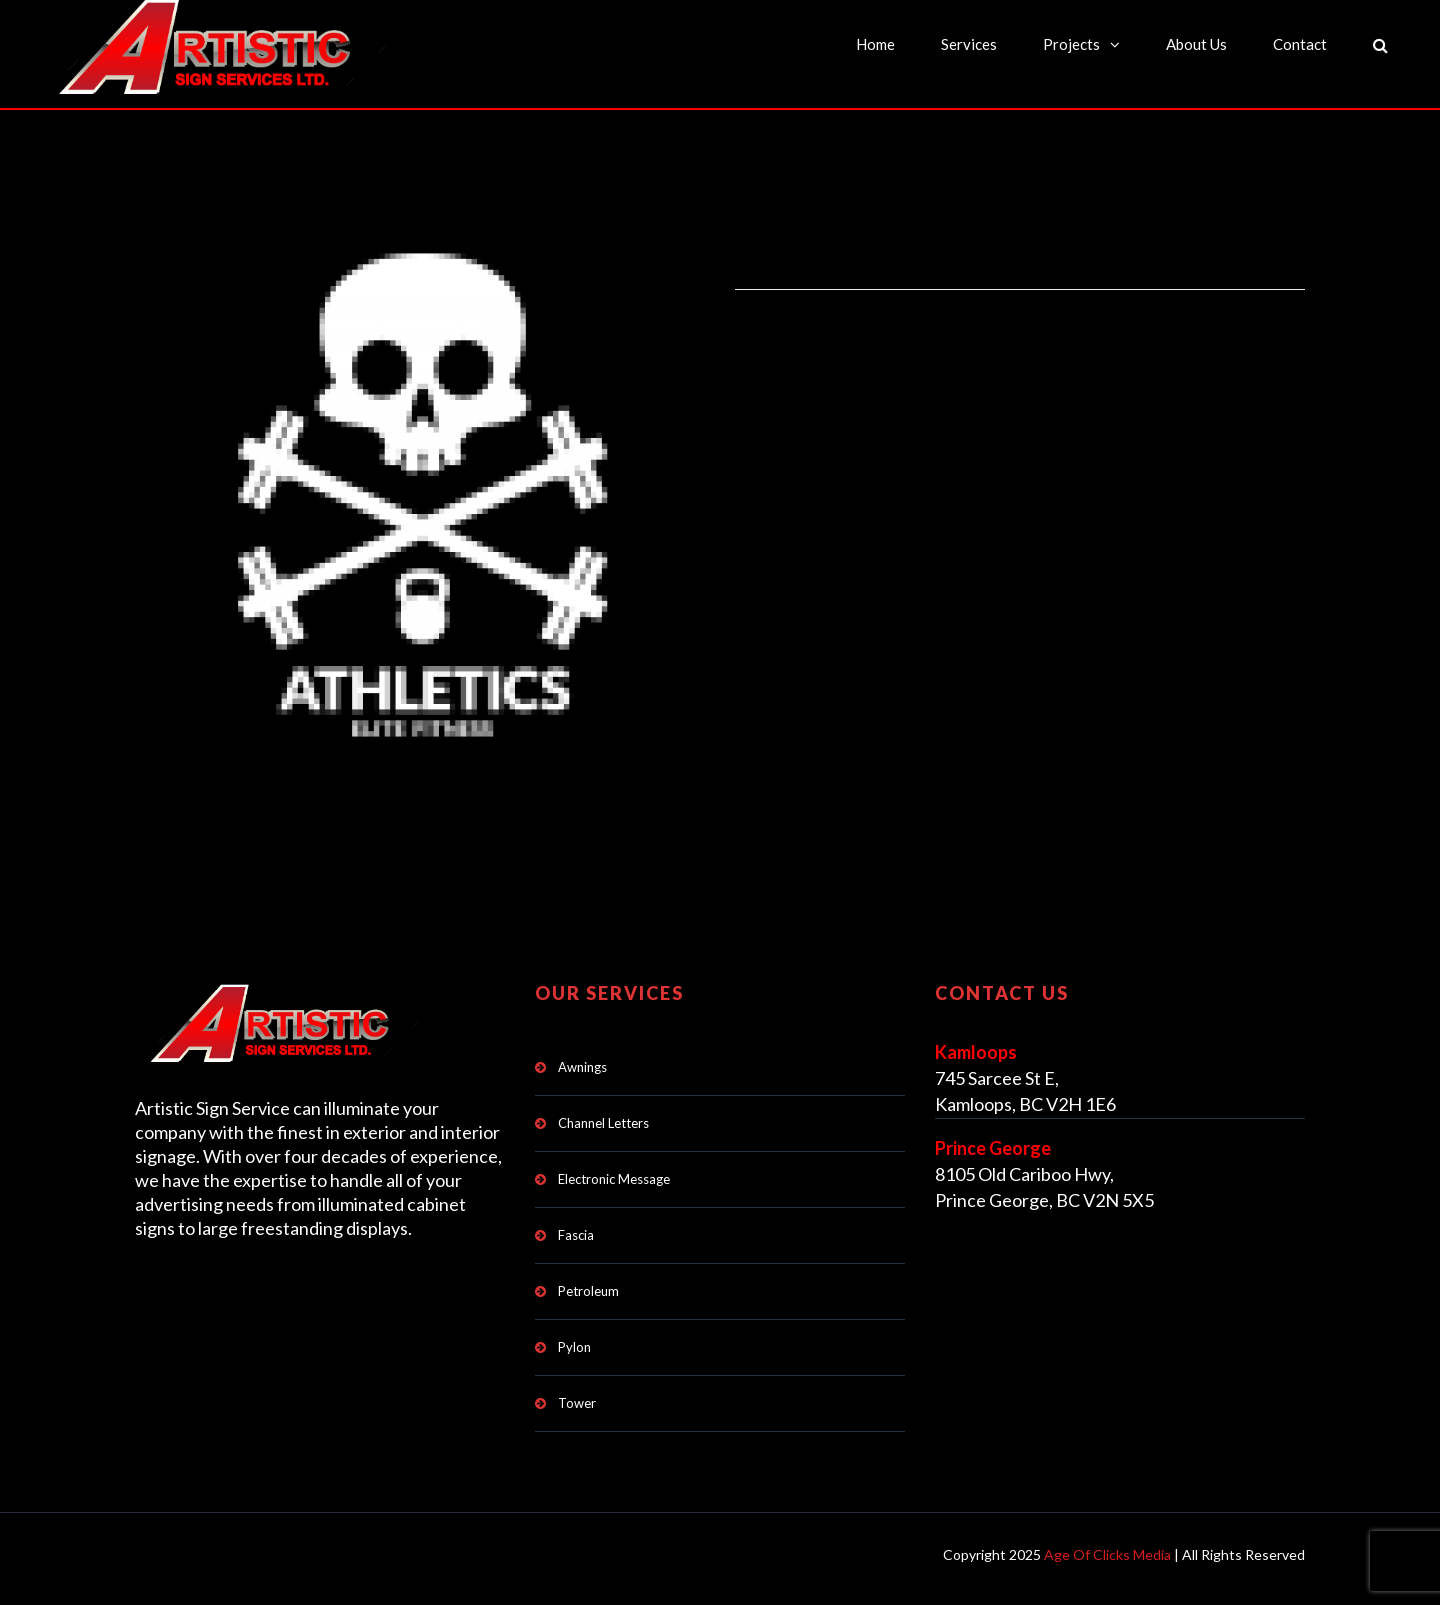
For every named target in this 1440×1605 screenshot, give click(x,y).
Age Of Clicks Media (1107, 1554)
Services (969, 44)
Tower (577, 1403)
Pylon (574, 1347)
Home (875, 44)
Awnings (582, 1067)
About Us (1196, 44)
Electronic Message (614, 1179)
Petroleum (588, 1291)
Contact (1300, 44)
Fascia (576, 1235)
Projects (1071, 44)
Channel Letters (603, 1123)
